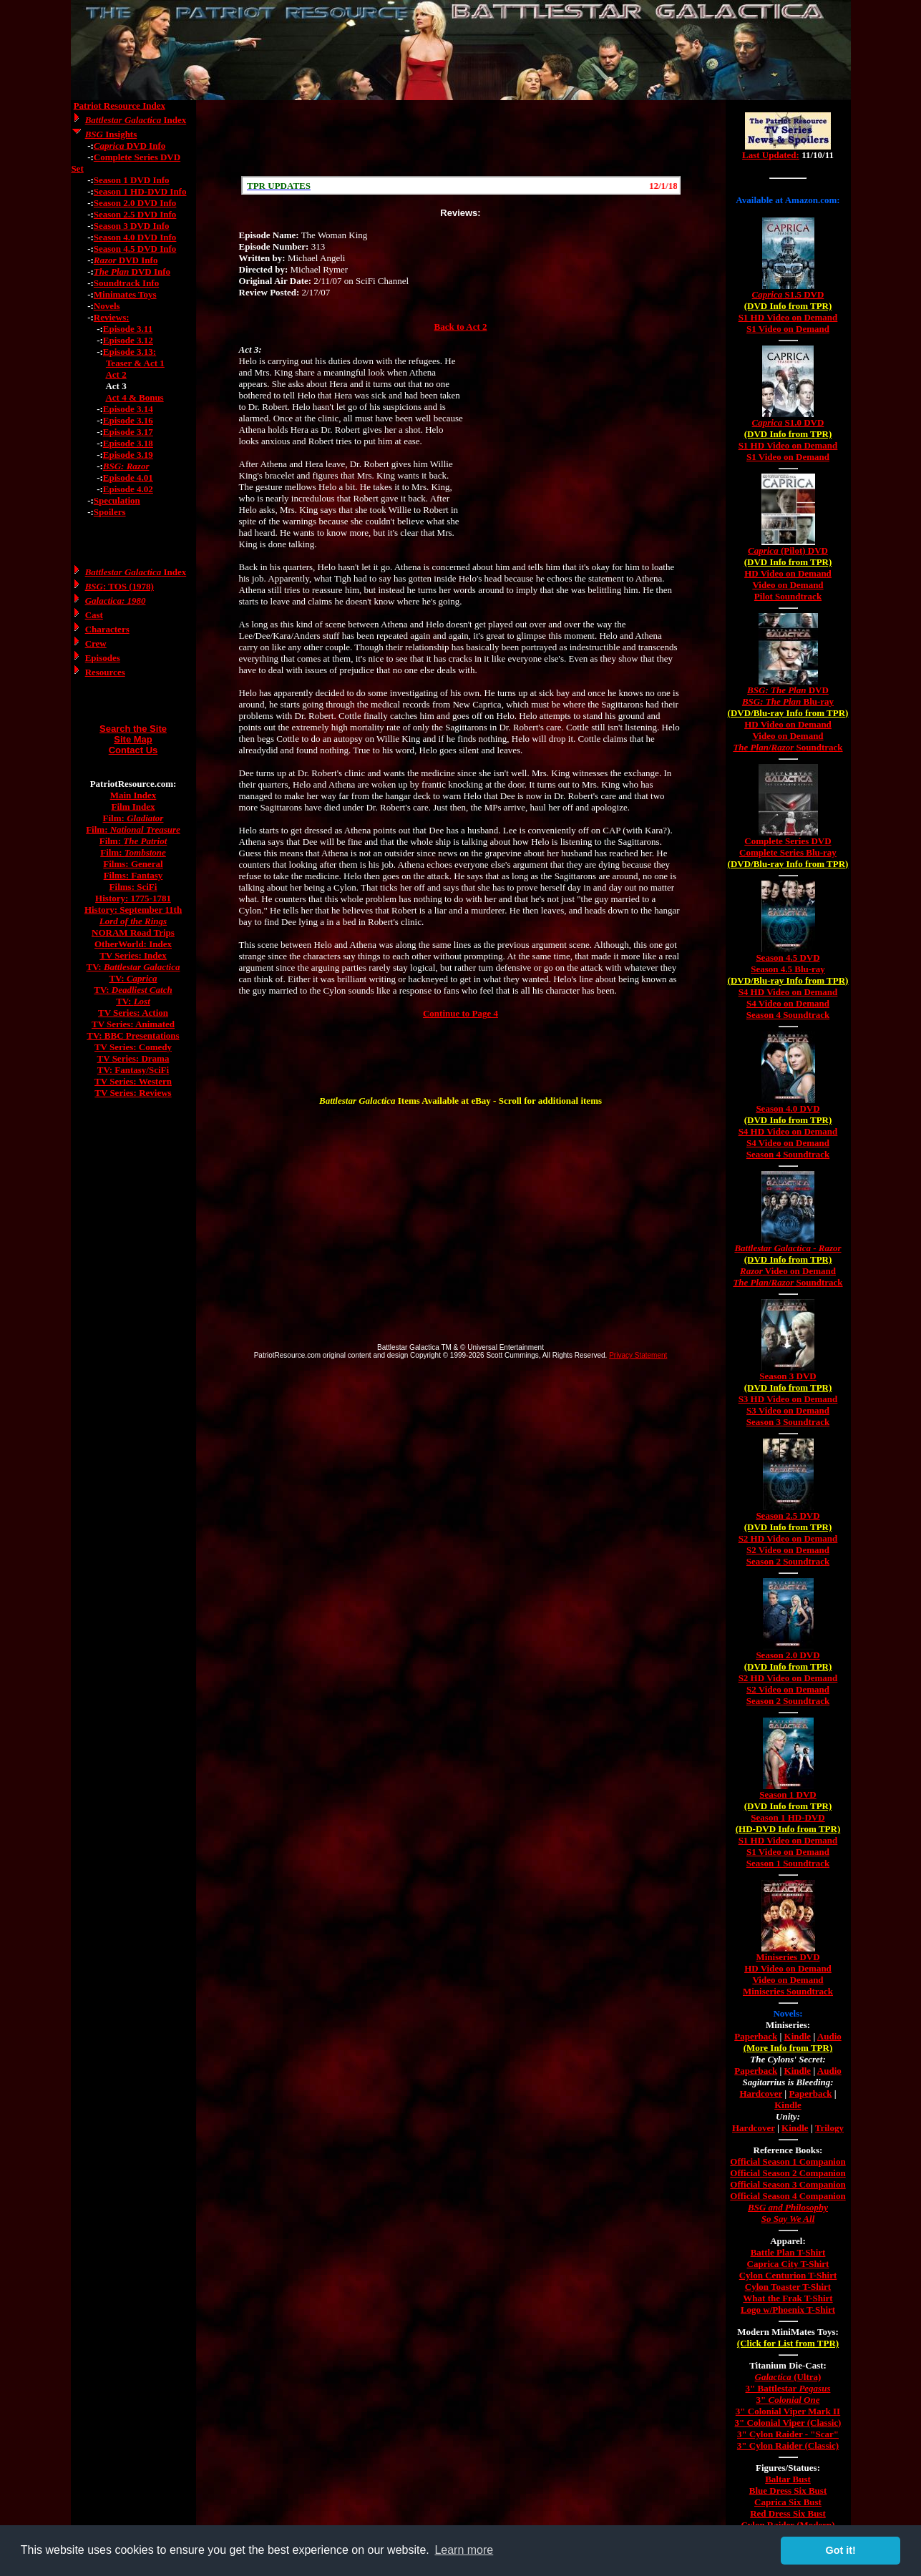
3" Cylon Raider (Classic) (788, 2445)
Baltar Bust (788, 2479)
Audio (829, 2036)
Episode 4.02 (128, 489)
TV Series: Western (133, 1081)
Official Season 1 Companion (787, 2161)
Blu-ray (788, 701)
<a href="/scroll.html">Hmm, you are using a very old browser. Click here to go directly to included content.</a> (461, 185)
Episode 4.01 (128, 477)
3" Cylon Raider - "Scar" (788, 2434)
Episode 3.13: (129, 351)
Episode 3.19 (128, 454)
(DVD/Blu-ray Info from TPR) (788, 712)
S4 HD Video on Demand (788, 991)
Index (136, 119)
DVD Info (129, 145)
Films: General (132, 863)
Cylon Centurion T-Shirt (788, 2275)
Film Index (133, 806)
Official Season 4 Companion (787, 2195)
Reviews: (112, 317)
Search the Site (133, 728)
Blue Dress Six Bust (788, 2490)
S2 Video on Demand (787, 1549)
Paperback (755, 2036)
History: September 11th (133, 909)
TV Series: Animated (133, 1024)
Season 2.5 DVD (787, 1515)
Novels (107, 305)
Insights (111, 134)
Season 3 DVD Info (132, 225)
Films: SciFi (133, 886)
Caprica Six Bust (788, 2502)
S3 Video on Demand (787, 1410)
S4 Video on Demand (787, 1003)
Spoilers (110, 511)
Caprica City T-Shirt (788, 2263)
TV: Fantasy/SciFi (133, 1069)
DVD (788, 690)
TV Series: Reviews (132, 1092)
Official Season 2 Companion (787, 2173)
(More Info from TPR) (788, 2047)
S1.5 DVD (788, 294)
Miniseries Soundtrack (788, 1991)
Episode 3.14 (128, 408)
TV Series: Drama (133, 1058)
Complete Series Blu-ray (788, 852)
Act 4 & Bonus (134, 397)
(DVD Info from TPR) (788, 305)
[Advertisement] (460, 138)
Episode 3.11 (127, 328)
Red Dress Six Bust (788, 2513)
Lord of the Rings (133, 921)
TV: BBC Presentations (133, 1035)
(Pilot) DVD (788, 550)
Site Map (133, 739)
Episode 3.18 (128, 443)
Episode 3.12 (128, 340)
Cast (94, 614)
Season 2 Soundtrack (787, 1561)
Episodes (102, 657)
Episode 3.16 (128, 420)
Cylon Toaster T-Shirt (788, 2286)
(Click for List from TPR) (788, 2343)
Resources (105, 672)
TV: (133, 966)
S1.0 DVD (788, 422)
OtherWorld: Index (133, 944)
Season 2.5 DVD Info (135, 214)
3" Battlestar (788, 2388)
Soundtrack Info (126, 283)
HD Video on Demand (788, 573)
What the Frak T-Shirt (787, 2298)
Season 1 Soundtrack (787, 1863)
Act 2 (115, 374)
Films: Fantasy (133, 875)
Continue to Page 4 (460, 1013)
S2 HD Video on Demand (788, 1538)
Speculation (117, 500)
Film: (133, 818)
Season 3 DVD (787, 1376)
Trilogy (829, 2127)
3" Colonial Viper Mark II (788, 2411)
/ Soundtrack (787, 747)
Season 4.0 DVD (787, 1108)
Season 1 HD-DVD (787, 1817)
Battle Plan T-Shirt (788, 2252)
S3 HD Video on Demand (788, 1399)
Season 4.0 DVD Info (135, 237)
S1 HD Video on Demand (788, 317)
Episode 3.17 (128, 431)
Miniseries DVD (787, 1956)
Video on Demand (787, 584)
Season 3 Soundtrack (787, 1421)
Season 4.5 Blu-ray (788, 969)
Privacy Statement (638, 1355)
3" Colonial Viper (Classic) (788, 2422)
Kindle (798, 2036)
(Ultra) (788, 2376)
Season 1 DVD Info (132, 180)
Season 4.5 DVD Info (135, 248)
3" (788, 2399)
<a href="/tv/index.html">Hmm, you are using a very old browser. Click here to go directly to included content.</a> (788, 142)
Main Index (133, 795)
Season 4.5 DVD (787, 957)
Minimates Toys (125, 294)
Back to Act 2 (460, 326)
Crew (96, 643)
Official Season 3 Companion (787, 2184)
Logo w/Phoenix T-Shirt (788, 2309)
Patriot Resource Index (119, 105)
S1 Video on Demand (787, 328)
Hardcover (760, 2093)
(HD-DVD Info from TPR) (788, 1828)
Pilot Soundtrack (788, 596)
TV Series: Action (133, 1012)
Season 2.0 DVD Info (135, 202)
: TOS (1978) (119, 586)
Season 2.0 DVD (787, 1655)
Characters (107, 629)
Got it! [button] (841, 2550)
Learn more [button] (463, 2550)
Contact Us (133, 750)
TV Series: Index (133, 955)
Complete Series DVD (787, 841)
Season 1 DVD (787, 1794)
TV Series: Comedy (133, 1047)
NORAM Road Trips (133, 932)
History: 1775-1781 (133, 898)
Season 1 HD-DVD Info (140, 191)
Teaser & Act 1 (135, 363)
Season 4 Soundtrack (787, 1014)
